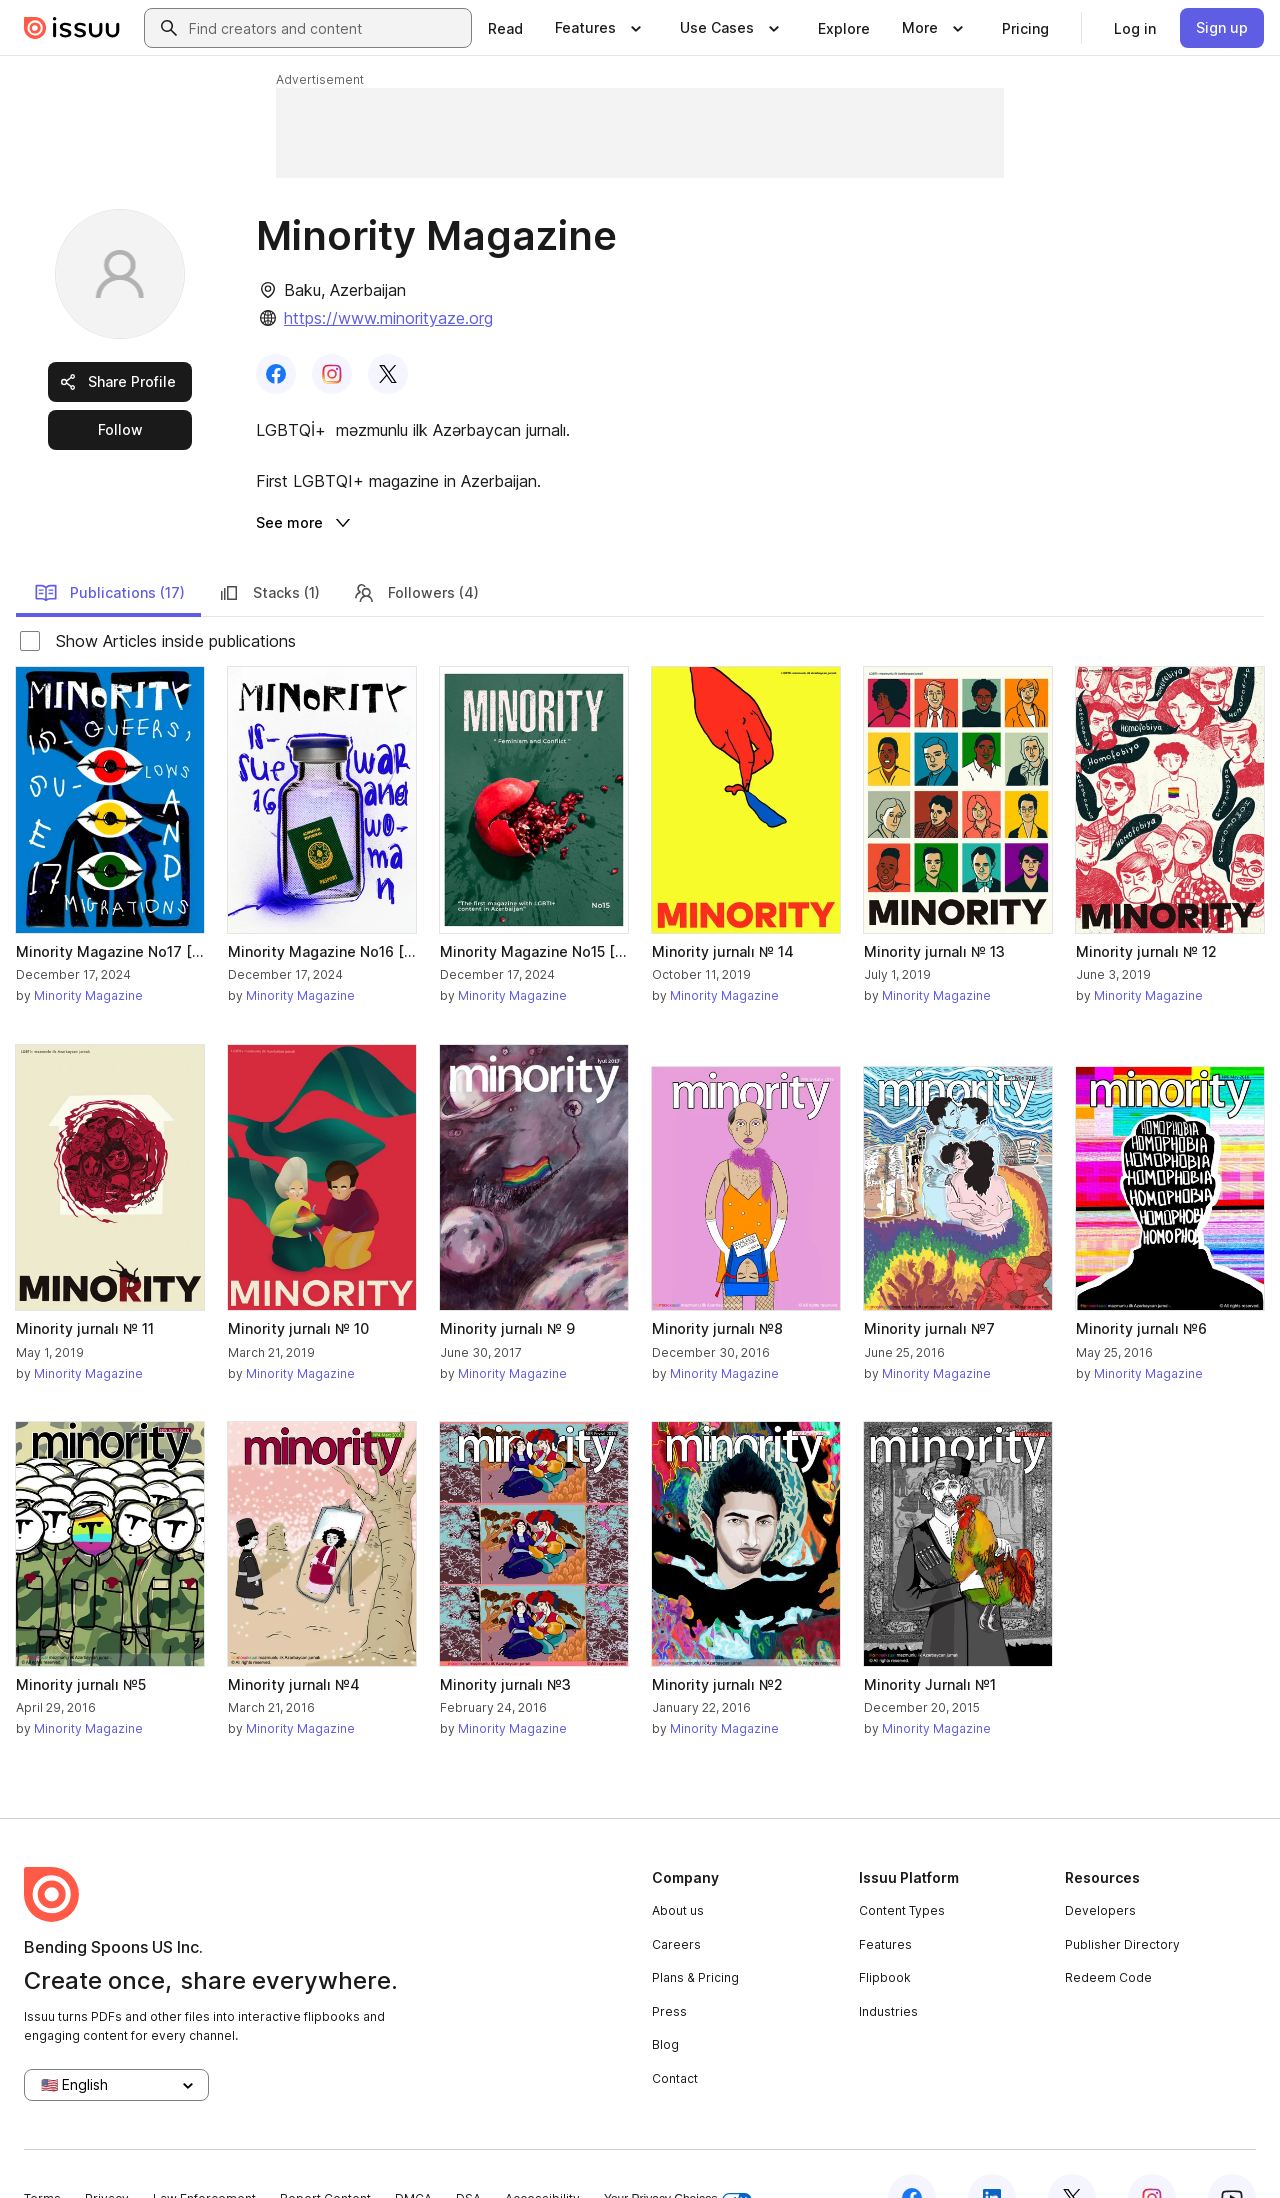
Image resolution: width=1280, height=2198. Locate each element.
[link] (505, 28)
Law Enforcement (204, 2150)
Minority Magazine (88, 947)
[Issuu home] (72, 28)
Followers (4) (415, 545)
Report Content (325, 2150)
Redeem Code (1108, 1929)
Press (669, 1963)
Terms (42, 2150)
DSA (468, 2150)
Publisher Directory (1122, 1896)
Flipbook (885, 1929)
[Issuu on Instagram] (1152, 2150)
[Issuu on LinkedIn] (992, 2150)
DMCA (413, 2150)
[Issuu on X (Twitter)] (1072, 2150)
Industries (888, 1963)
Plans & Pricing (695, 1929)
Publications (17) (109, 545)
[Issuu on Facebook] (912, 2150)
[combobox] (326, 28)
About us (678, 1862)
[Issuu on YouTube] (1232, 2150)
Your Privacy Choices (678, 2151)
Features (885, 1896)
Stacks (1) (268, 545)
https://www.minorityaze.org (388, 318)
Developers (1100, 1862)
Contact (675, 2030)
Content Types (902, 1862)
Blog (665, 1996)
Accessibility (542, 2150)
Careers (676, 1896)
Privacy (107, 2150)
